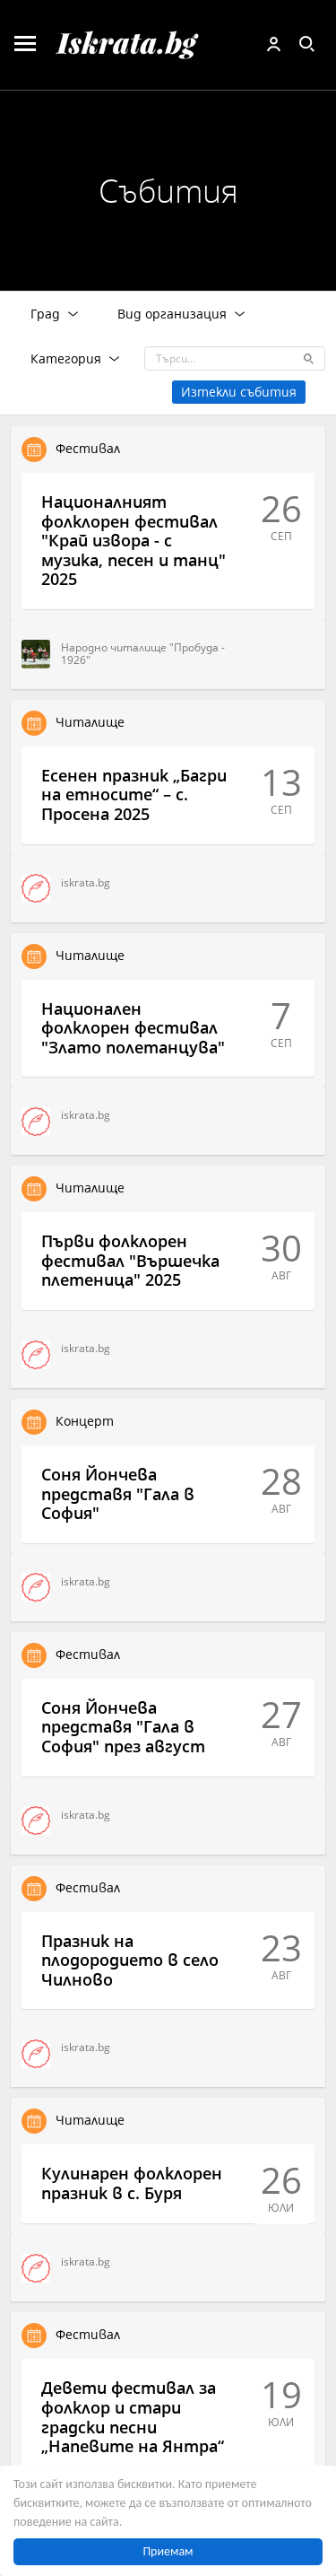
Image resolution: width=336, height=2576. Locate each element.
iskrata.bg (66, 888)
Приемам (168, 2551)
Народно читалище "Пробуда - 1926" (123, 654)
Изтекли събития (239, 392)
